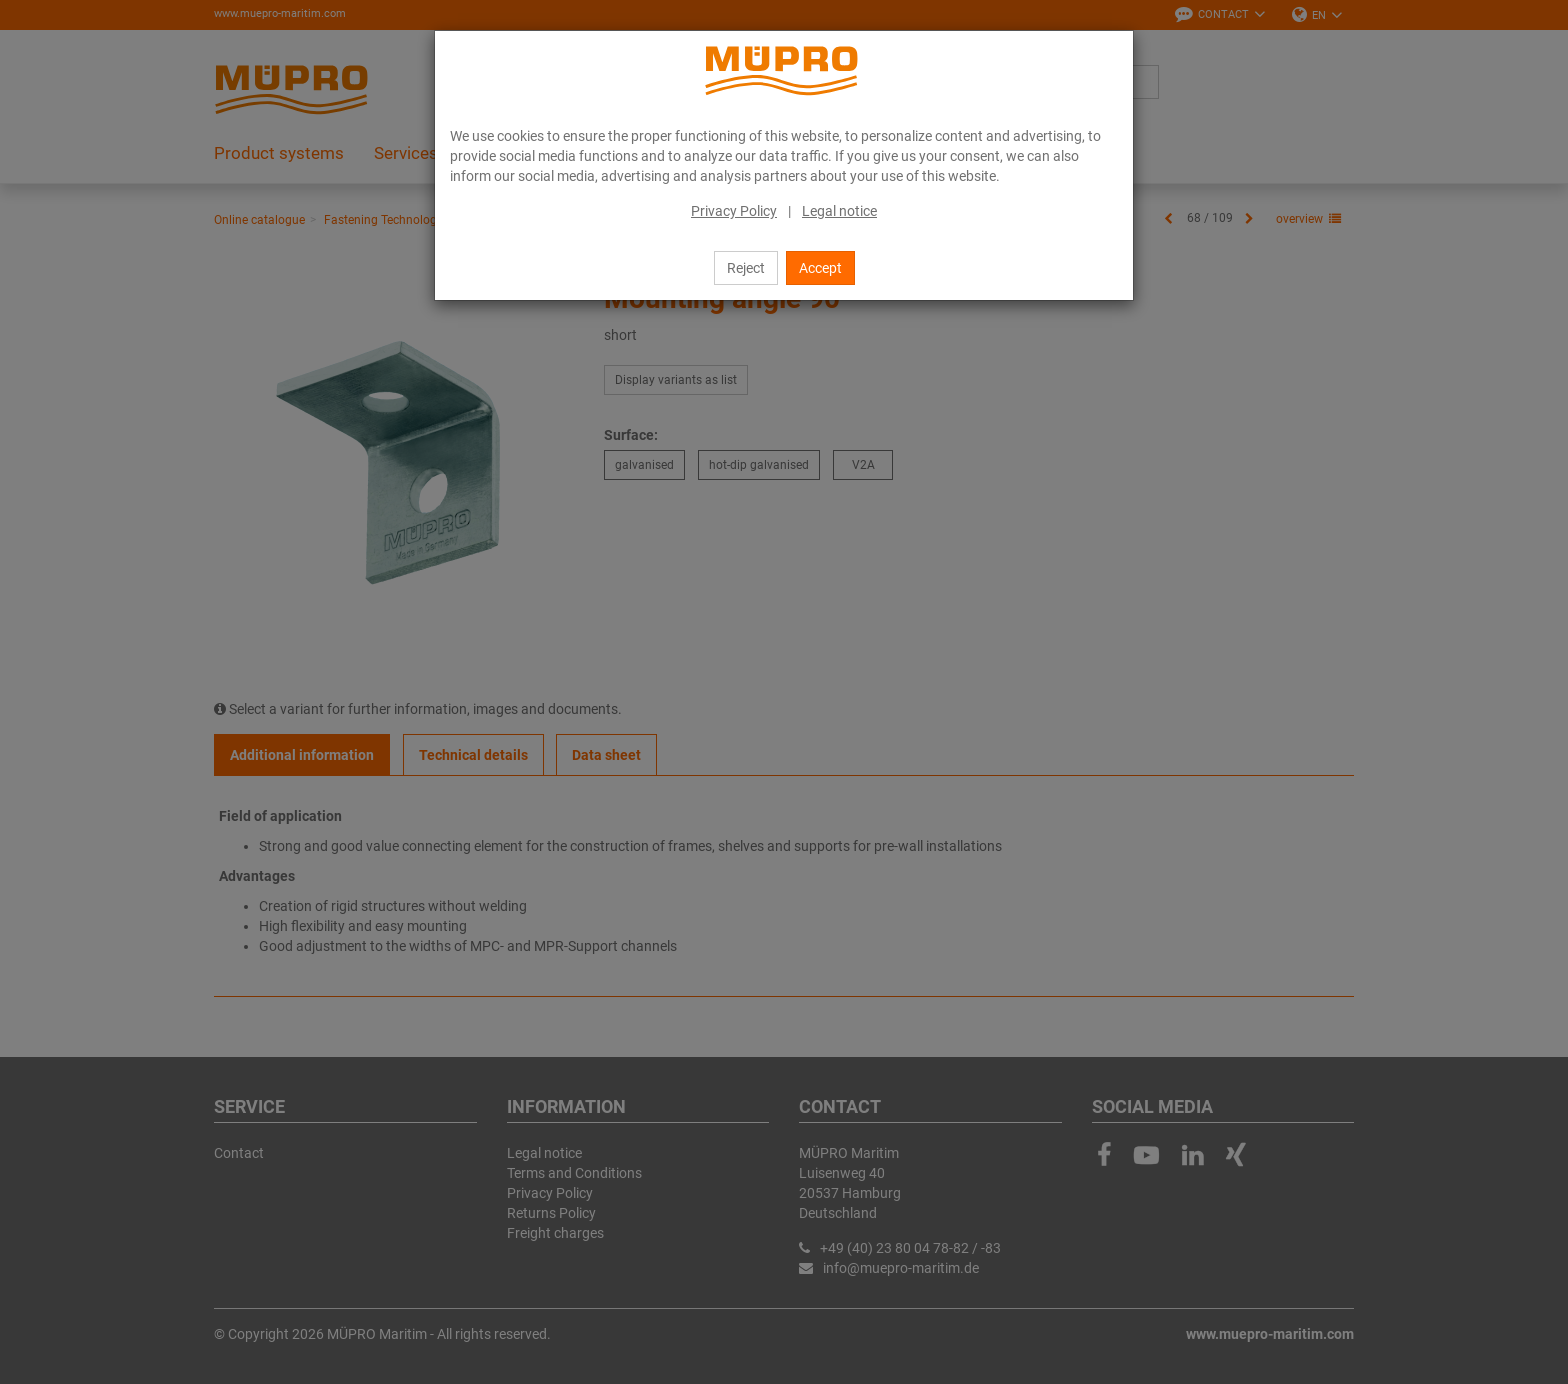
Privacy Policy (734, 211)
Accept (820, 268)
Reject (746, 268)
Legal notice (839, 211)
